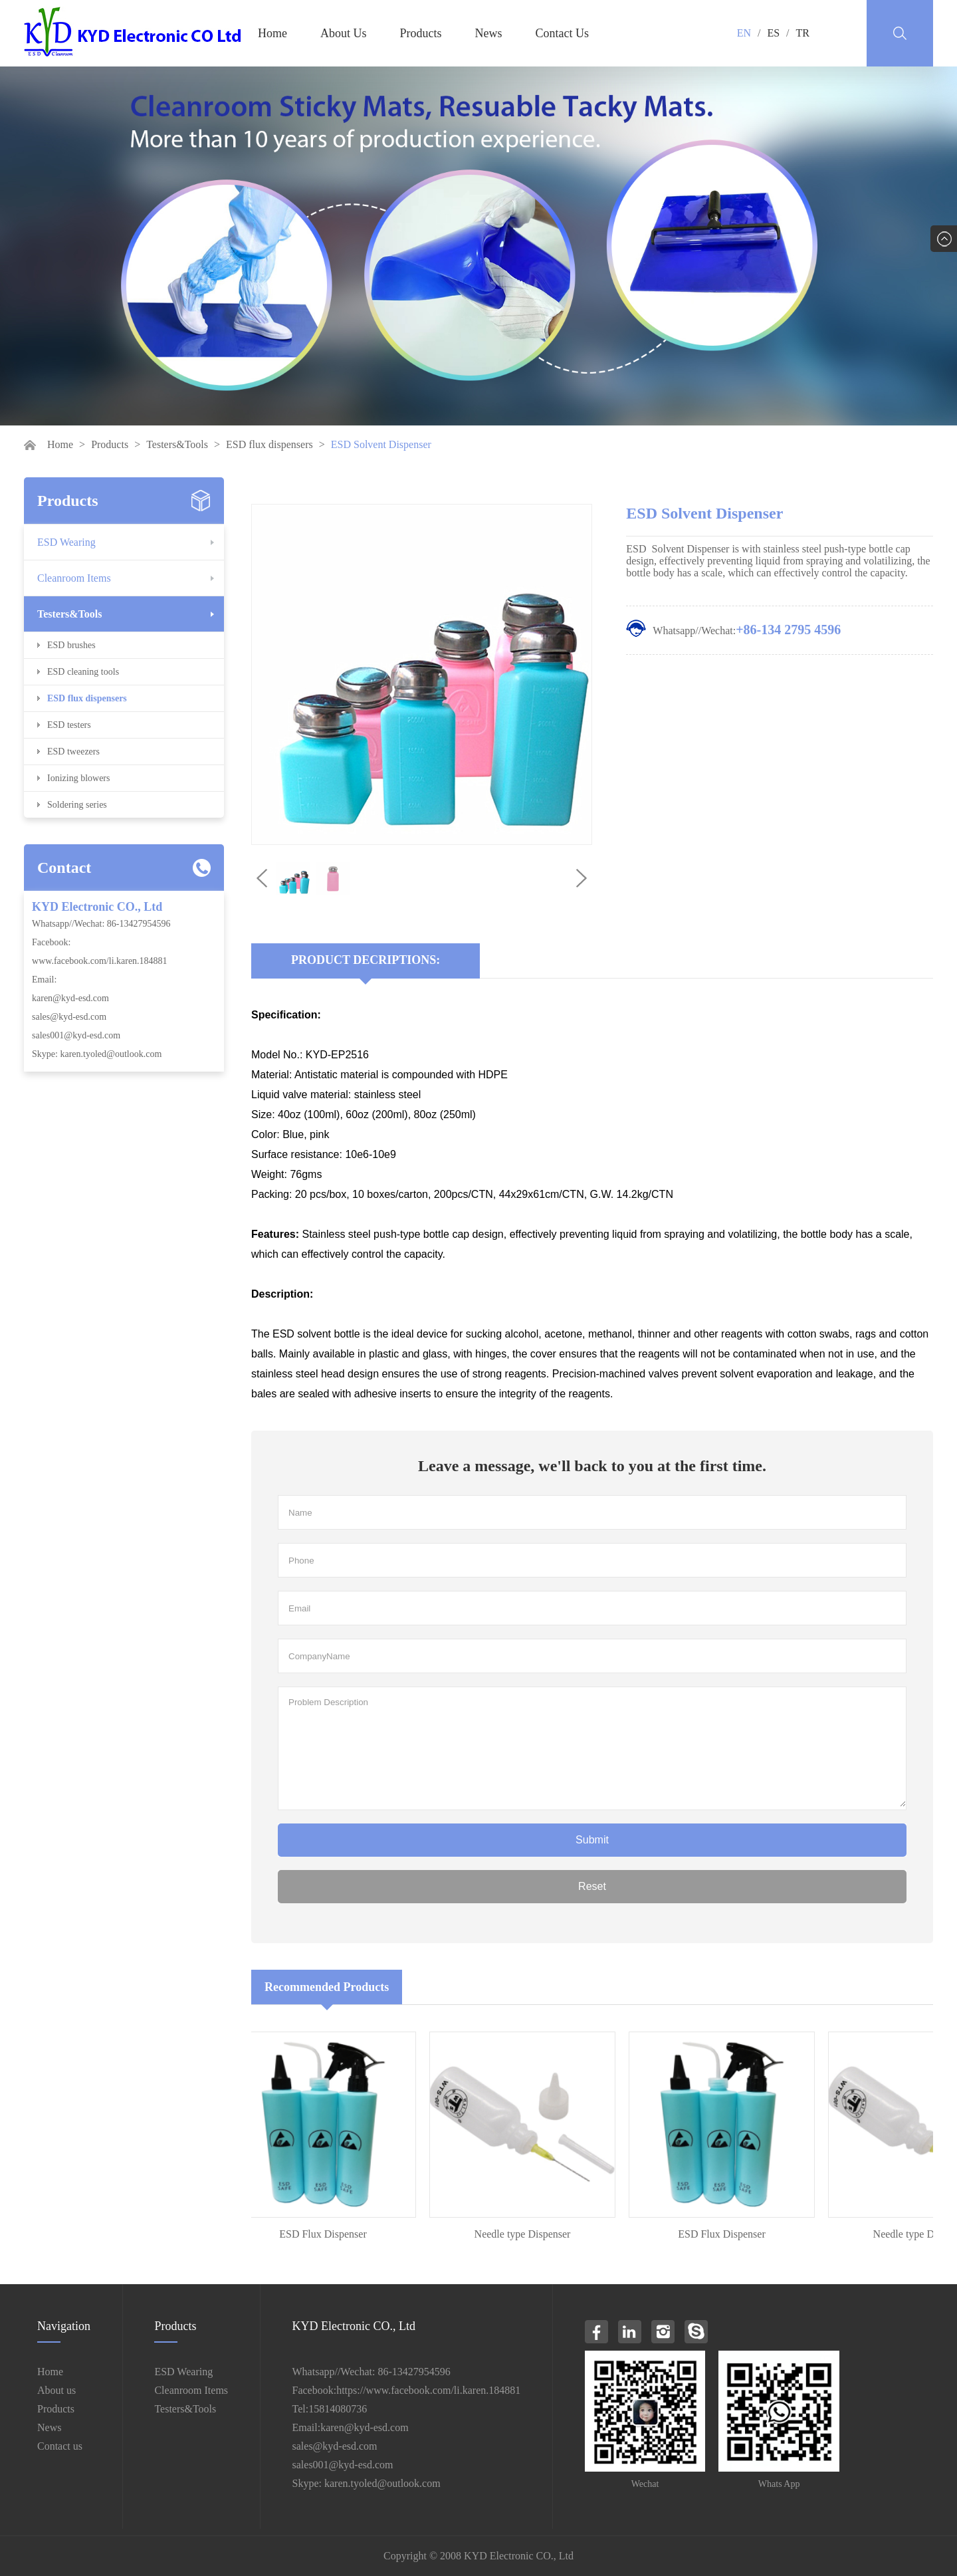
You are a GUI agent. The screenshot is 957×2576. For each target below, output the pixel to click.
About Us (343, 33)
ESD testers (69, 725)
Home (272, 33)
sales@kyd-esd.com (69, 1017)
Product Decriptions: (365, 960)
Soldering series (77, 805)
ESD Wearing (66, 542)
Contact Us (562, 33)
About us (56, 2390)
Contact (64, 867)
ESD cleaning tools (83, 672)
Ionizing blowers (78, 778)
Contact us (59, 2446)
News (488, 33)
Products (421, 33)
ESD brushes (71, 645)
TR (802, 33)
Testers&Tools (177, 444)
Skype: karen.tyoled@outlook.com (96, 1054)
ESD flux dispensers (269, 444)
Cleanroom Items (74, 578)
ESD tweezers (73, 752)
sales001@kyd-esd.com (76, 1035)
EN (744, 33)
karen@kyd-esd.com (70, 998)
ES (773, 33)
